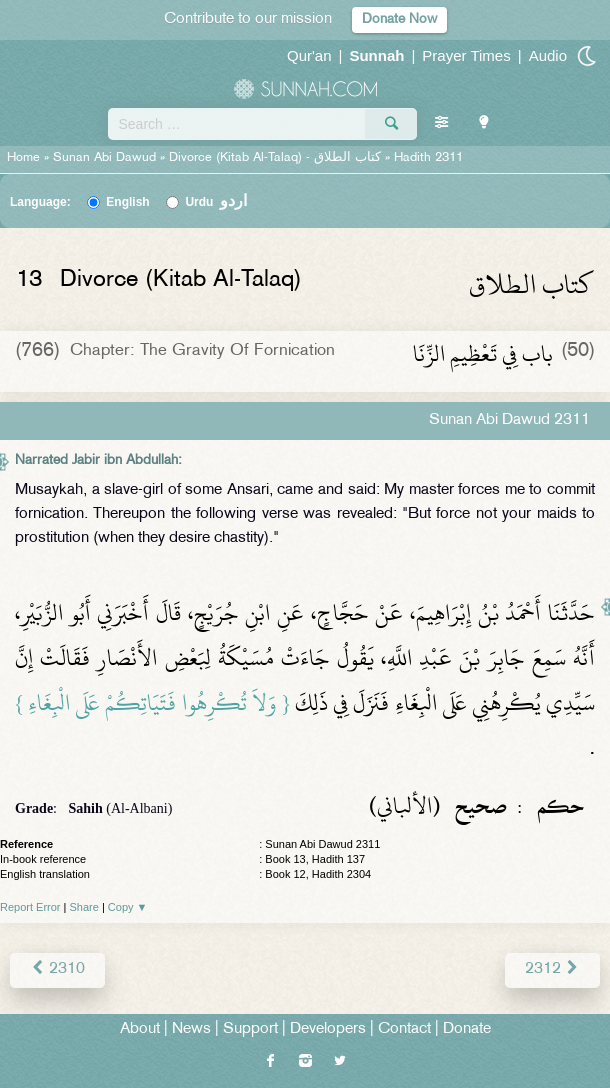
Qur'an (309, 55)
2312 (552, 969)
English (127, 202)
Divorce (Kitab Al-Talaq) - (277, 158)
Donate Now (399, 19)
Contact (404, 1029)
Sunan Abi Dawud (104, 158)
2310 (57, 969)
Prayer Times (466, 55)
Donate (467, 1029)
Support (250, 1029)
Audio (548, 55)
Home (23, 158)
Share (84, 907)
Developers (328, 1029)
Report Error (30, 907)
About (140, 1029)
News (191, 1029)
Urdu (216, 202)
